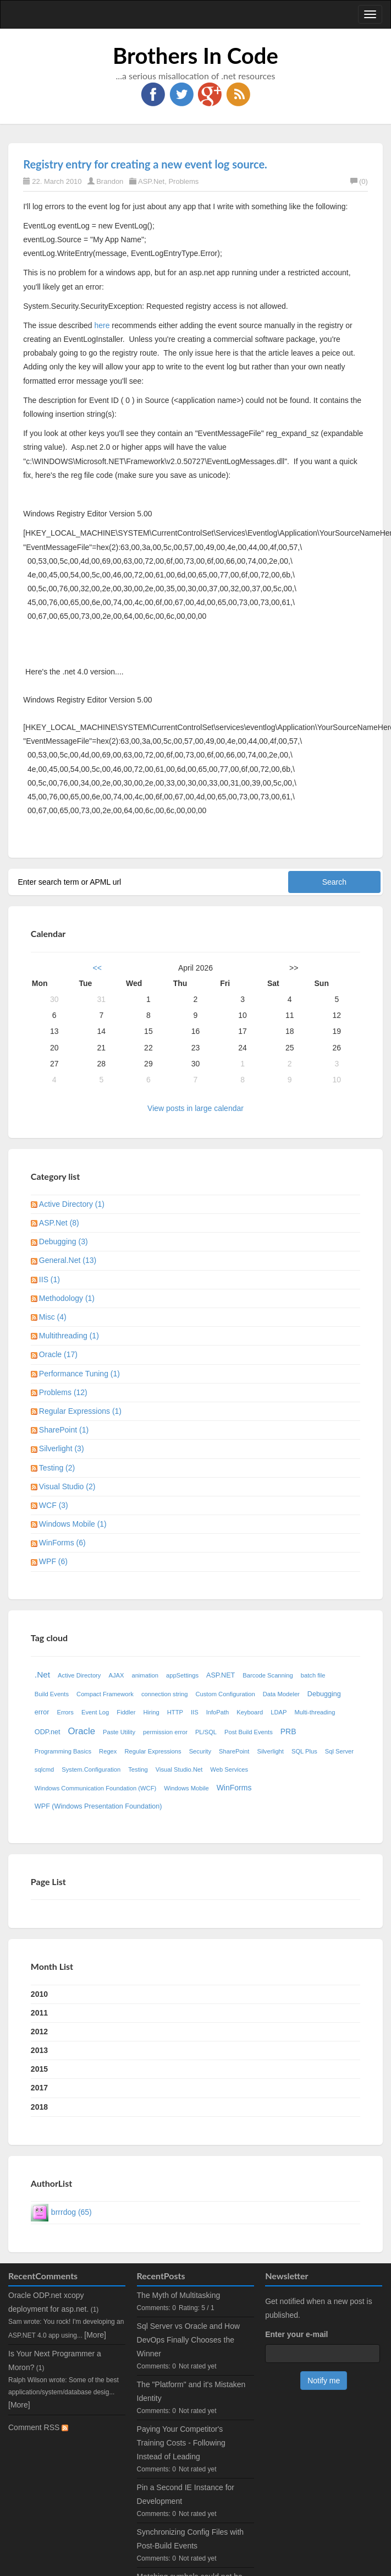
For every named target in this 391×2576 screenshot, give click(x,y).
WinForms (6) (62, 1542)
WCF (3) (53, 1505)
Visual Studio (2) (67, 1486)
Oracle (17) (58, 1354)
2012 (39, 2031)
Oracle (81, 1731)
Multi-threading (314, 1712)
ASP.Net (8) (59, 1222)
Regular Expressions (152, 1751)
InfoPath (217, 1712)
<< (97, 967)
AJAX (116, 1675)
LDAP (279, 1712)
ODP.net (47, 1732)
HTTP (175, 1712)
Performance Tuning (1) (79, 1373)
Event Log (95, 1712)
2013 (39, 2050)
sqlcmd (44, 1769)
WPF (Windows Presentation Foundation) (98, 1806)
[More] (95, 2334)
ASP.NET (220, 1675)
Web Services (229, 1769)
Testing (137, 1769)
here (101, 325)
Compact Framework (105, 1694)
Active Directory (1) (71, 1204)
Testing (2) (57, 1467)
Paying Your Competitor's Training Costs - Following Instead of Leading (181, 2443)
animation (144, 1675)
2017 (39, 2087)
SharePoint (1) (64, 1429)
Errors (65, 1712)
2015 (39, 2069)
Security (200, 1751)
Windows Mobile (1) (73, 1524)
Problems (183, 181)
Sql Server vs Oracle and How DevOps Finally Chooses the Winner (188, 2340)
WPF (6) (53, 1561)
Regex (108, 1751)
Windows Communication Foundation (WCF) (95, 1788)
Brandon (109, 181)
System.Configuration (91, 1769)
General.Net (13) (67, 1260)
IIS (195, 1712)
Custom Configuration (225, 1694)
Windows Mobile (186, 1788)
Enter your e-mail (296, 2334)
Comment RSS (38, 2427)
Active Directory (79, 1675)
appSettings (182, 1675)
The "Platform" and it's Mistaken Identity (191, 2391)
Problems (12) (63, 1392)
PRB (288, 1731)
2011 (39, 2012)
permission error (165, 1732)
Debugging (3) (63, 1241)
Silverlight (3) (61, 1448)
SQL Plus (304, 1751)
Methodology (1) (67, 1298)
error (42, 1712)
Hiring (151, 1712)
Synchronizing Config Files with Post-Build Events (190, 2539)
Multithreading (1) (69, 1335)
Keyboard (249, 1712)
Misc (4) (53, 1316)
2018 (39, 2107)
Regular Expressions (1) (80, 1411)
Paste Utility (119, 1732)
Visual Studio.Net (179, 1769)
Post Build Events (248, 1732)
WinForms (234, 1787)
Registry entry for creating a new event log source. (145, 164)
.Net (42, 1674)
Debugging (324, 1694)
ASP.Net (151, 181)
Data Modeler (281, 1694)
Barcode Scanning (268, 1675)
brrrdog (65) (71, 2212)
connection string (164, 1694)
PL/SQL (206, 1732)
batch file (313, 1675)
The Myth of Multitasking (179, 2295)
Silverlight (270, 1751)
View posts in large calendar (195, 1108)
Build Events (52, 1694)
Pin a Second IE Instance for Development (185, 2494)
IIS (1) (49, 1279)
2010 (39, 1994)
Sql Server (339, 1751)
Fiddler (126, 1712)
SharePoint (234, 1751)
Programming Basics (63, 1751)
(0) (359, 181)
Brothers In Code (195, 55)
